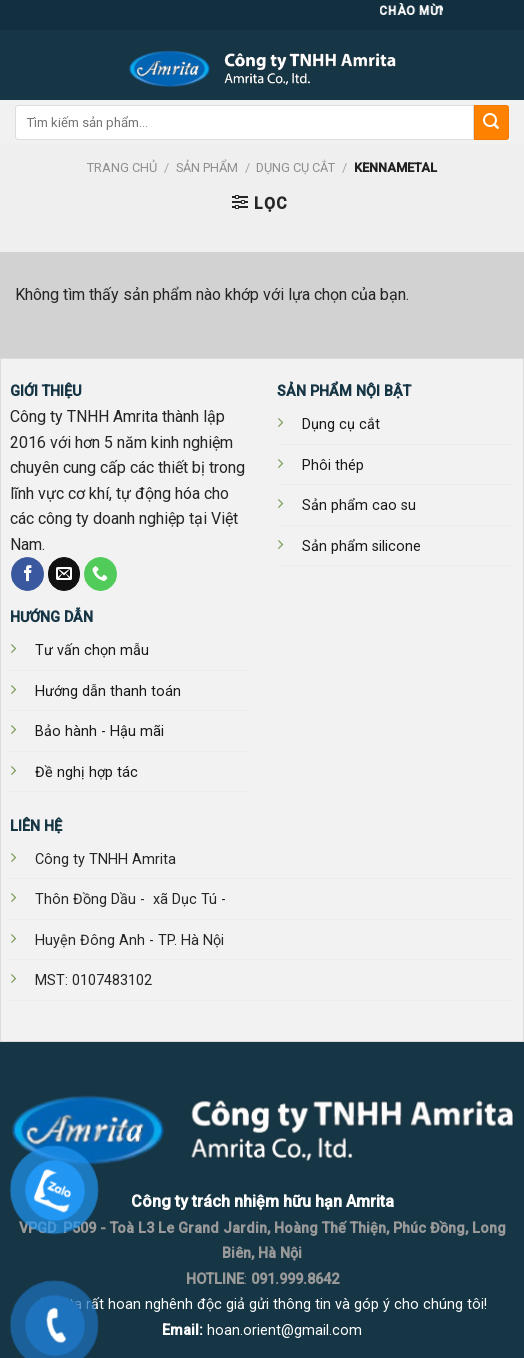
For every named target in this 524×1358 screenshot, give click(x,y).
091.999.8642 (295, 1279)
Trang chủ (122, 167)
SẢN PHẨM (207, 167)
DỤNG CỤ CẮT (295, 167)
